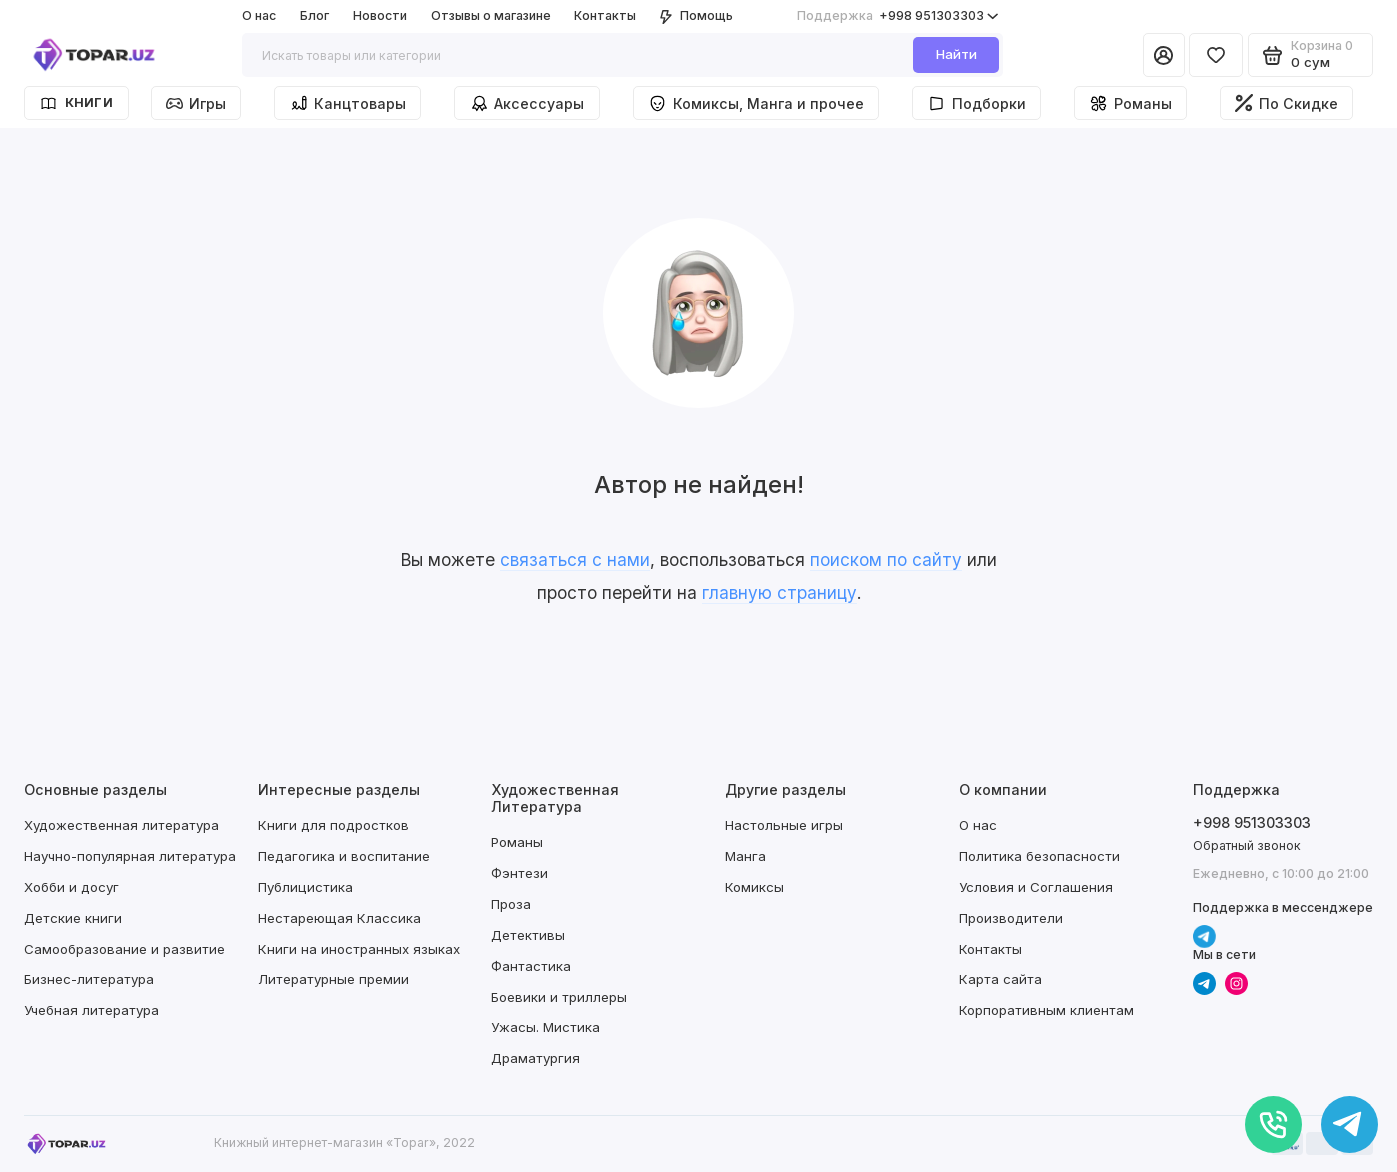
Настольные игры (784, 825)
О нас (259, 15)
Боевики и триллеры (559, 997)
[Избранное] (1215, 55)
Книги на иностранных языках (359, 949)
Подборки (976, 103)
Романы (1130, 103)
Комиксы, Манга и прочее (756, 103)
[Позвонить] (1273, 1124)
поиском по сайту (886, 559)
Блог (314, 15)
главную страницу (779, 592)
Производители (1011, 918)
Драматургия (535, 1058)
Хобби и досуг (71, 887)
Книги (76, 103)
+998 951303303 (898, 16)
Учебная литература (91, 1010)
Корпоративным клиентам (1046, 1010)
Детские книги (73, 918)
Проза (511, 904)
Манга (745, 856)
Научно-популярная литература (130, 856)
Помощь (696, 16)
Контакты (605, 15)
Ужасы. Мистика (545, 1027)
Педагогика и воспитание (344, 856)
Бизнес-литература (89, 979)
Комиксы (754, 887)
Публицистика (305, 887)
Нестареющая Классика (339, 918)
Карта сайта (1000, 979)
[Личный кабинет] (1164, 55)
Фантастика (531, 966)
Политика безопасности (1039, 856)
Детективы (528, 935)
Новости (380, 15)
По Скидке (1286, 103)
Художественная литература (121, 825)
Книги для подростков (333, 825)
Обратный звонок (1247, 845)
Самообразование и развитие (124, 949)
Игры (196, 103)
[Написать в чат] (1349, 1124)
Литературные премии (333, 979)
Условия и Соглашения (1036, 887)
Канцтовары (348, 103)
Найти (956, 54)
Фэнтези (519, 873)
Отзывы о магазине (491, 15)
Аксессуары (527, 103)
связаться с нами (575, 559)
